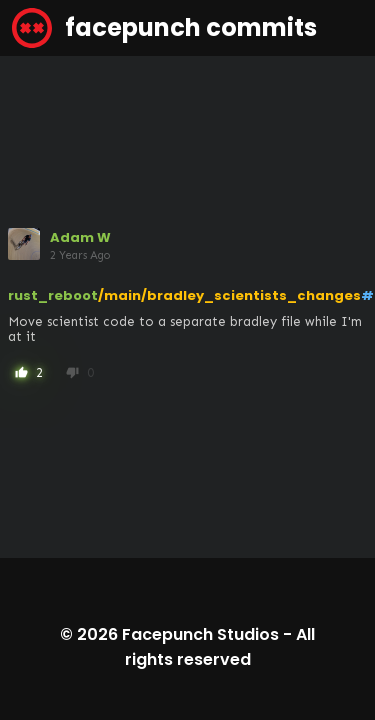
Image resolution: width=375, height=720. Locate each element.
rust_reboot (53, 295)
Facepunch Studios (200, 634)
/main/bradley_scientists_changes (229, 295)
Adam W (80, 237)
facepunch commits (164, 28)
